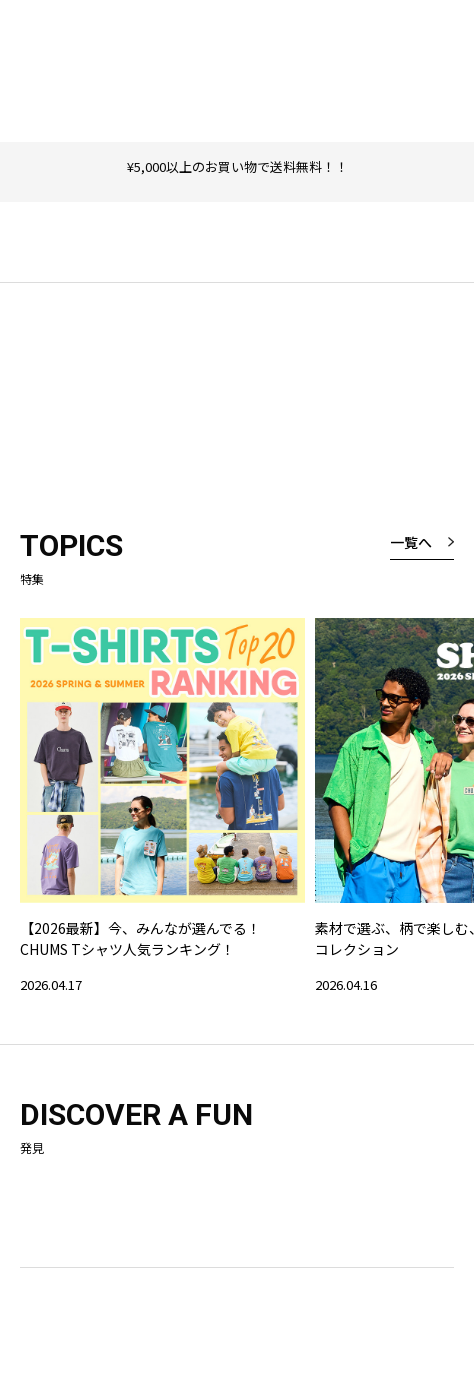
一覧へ (411, 542)
